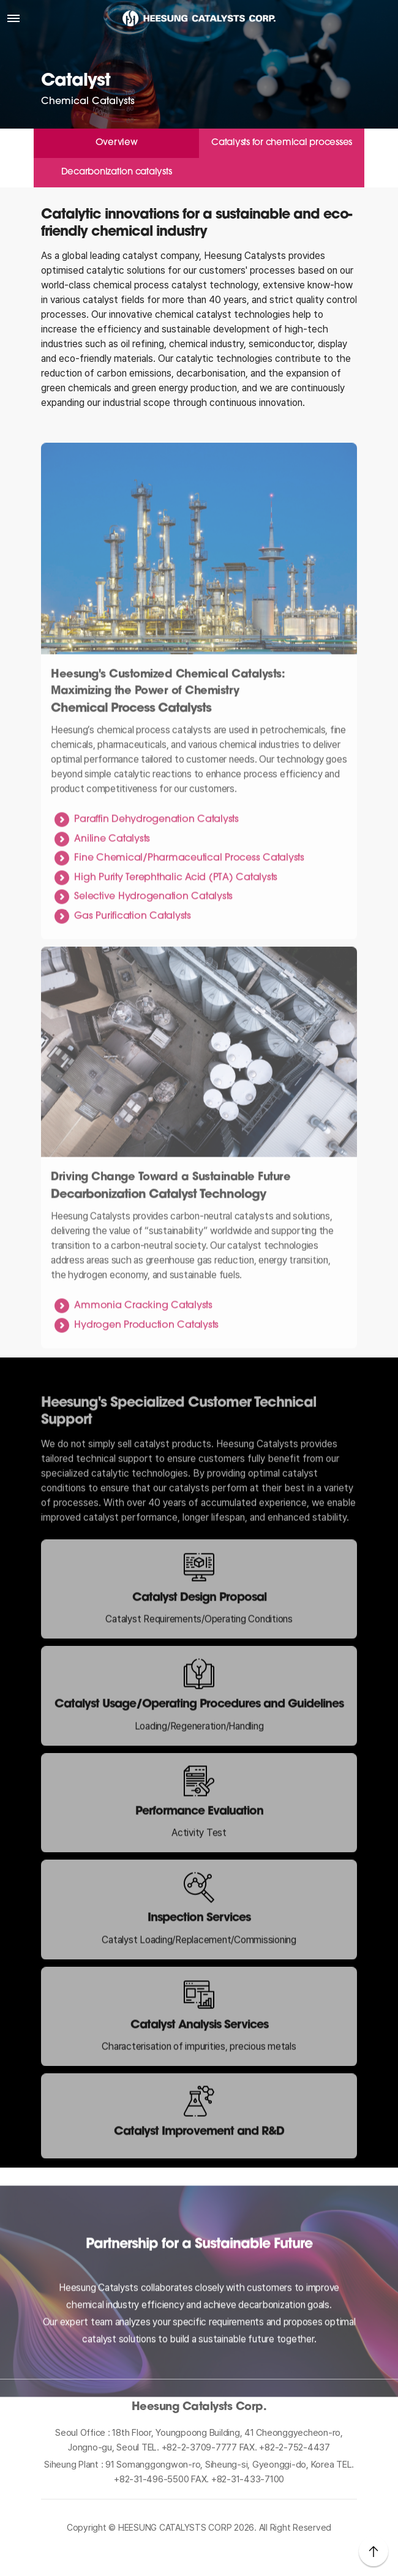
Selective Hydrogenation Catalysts (153, 936)
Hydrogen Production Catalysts (146, 1364)
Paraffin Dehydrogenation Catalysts (156, 858)
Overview (117, 143)
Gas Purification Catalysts (132, 955)
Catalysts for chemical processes (281, 143)
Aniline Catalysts (112, 877)
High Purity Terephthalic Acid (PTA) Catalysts (175, 917)
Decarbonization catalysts (116, 172)
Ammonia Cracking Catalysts (143, 1345)
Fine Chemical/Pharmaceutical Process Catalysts (189, 897)
